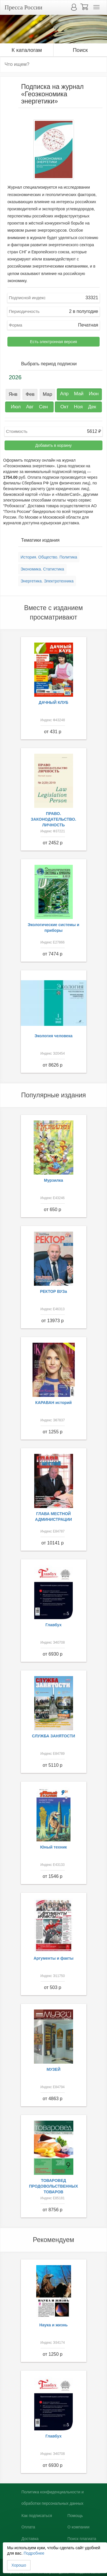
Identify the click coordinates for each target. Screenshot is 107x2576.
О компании (78, 2527)
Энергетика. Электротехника (47, 581)
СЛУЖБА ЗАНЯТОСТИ (53, 1736)
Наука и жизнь (53, 2325)
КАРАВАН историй (53, 1402)
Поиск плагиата (81, 2538)
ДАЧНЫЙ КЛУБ (53, 702)
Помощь (75, 2515)
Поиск (80, 50)
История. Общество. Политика (49, 557)
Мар (47, 394)
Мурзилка (53, 1180)
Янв (13, 394)
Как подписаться (36, 2515)
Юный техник (53, 1847)
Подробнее (34, 2553)
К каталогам (27, 50)
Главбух (53, 1625)
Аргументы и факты (54, 1958)
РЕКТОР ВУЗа (53, 1291)
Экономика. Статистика (42, 569)
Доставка (30, 2538)
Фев (30, 394)
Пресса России (23, 7)
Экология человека (53, 1036)
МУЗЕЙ (53, 2069)
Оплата (28, 2527)
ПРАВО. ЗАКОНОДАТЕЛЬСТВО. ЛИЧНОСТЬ (53, 819)
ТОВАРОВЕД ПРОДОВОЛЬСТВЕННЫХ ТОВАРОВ (53, 2186)
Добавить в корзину (53, 445)
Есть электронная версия (53, 341)
